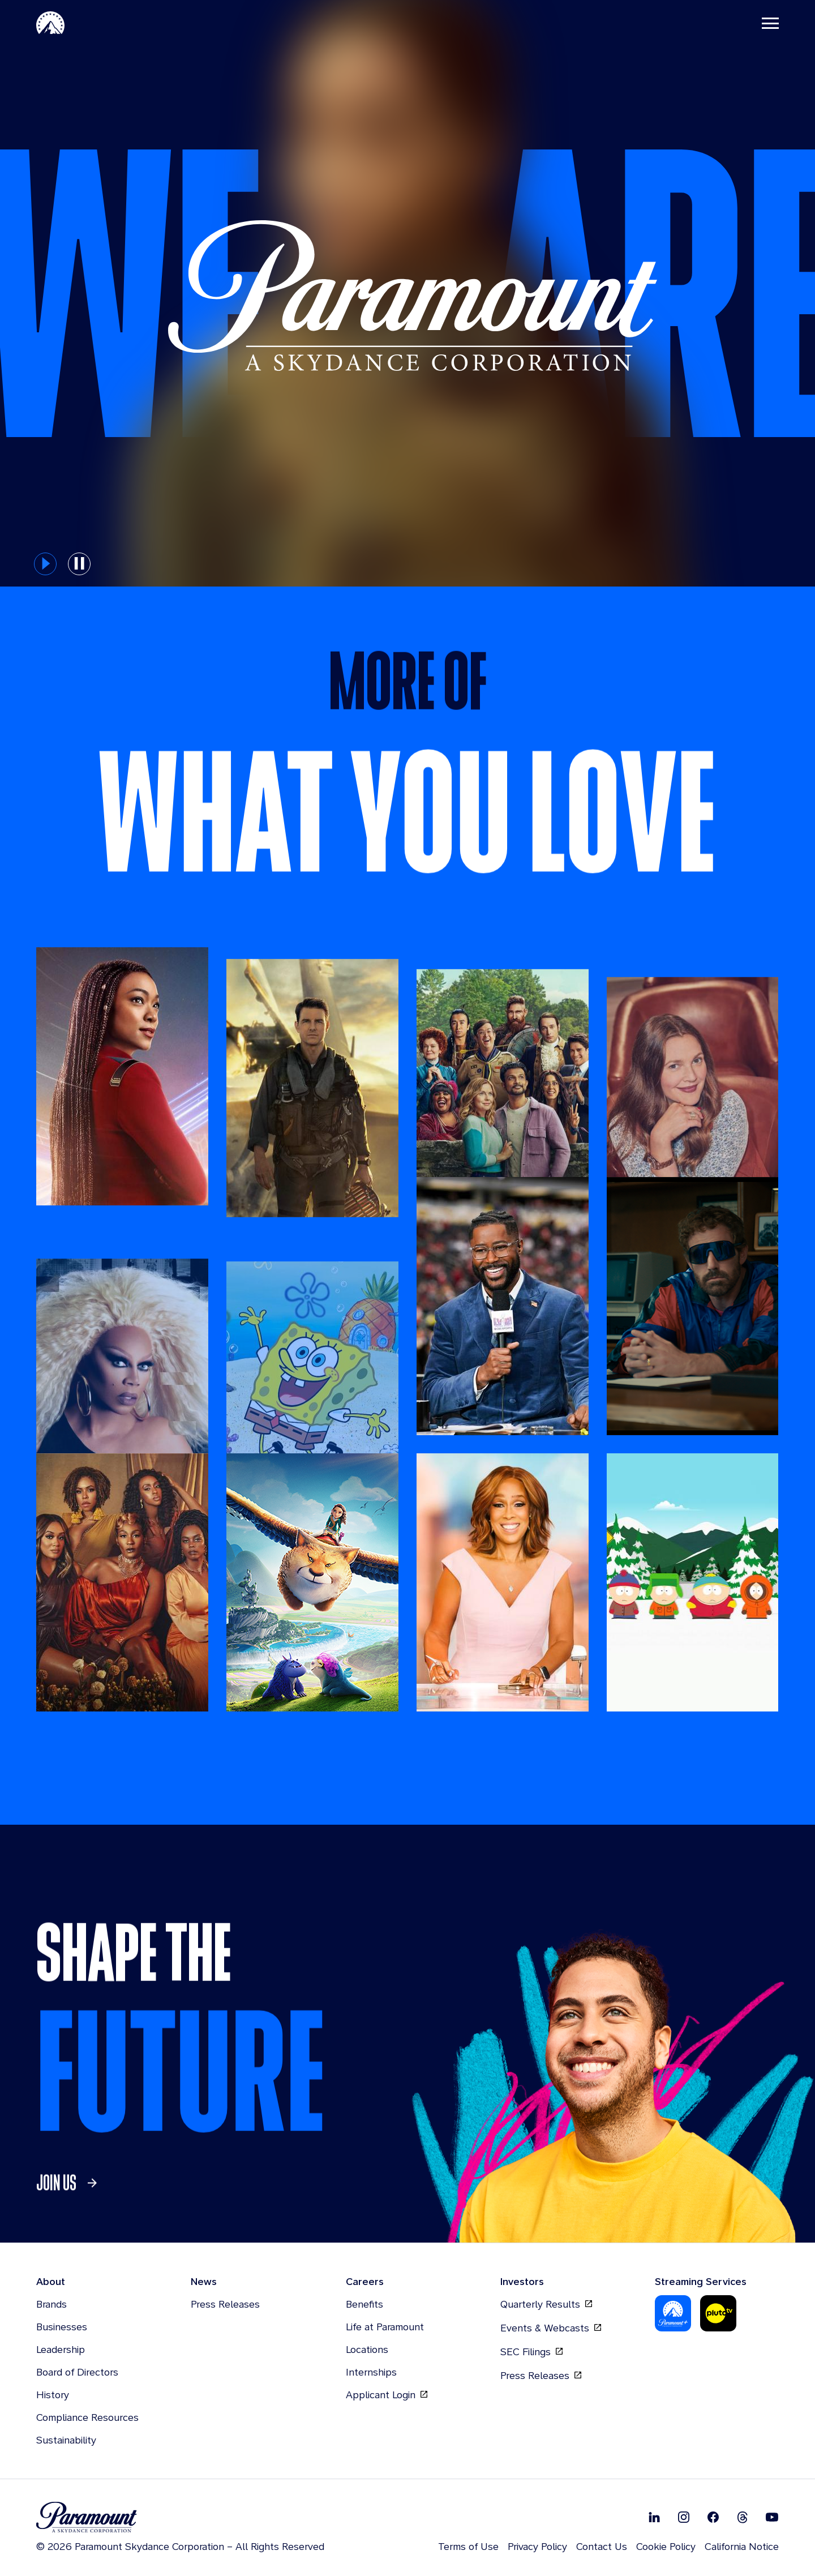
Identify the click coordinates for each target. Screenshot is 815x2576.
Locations (367, 2349)
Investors (522, 2281)
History (52, 2394)
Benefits (364, 2304)
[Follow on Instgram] (683, 2516)
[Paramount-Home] (50, 22)
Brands (51, 2304)
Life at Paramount (385, 2327)
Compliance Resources (87, 2417)
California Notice (742, 2546)
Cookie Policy (666, 2546)
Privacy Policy (537, 2546)
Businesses (61, 2327)
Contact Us (601, 2546)
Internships (371, 2372)
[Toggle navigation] (770, 22)
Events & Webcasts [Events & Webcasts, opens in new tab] (550, 2328)
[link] (70, 2226)
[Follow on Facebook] (713, 2516)
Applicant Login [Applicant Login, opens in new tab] (386, 2395)
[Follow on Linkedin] (654, 2516)
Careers (365, 2281)
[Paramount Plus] (673, 2313)
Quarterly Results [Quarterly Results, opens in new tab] (546, 2304)
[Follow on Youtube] (772, 2516)
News (204, 2281)
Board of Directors (77, 2372)
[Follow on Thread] (742, 2516)
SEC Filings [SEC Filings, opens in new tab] (531, 2352)
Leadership (60, 2349)
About (50, 2281)
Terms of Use (468, 2546)
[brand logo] (180, 2517)
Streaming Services (701, 2281)
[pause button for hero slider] (79, 564)
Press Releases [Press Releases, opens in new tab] (540, 2375)
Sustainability (66, 2440)
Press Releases (225, 2304)
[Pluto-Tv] (718, 2313)
